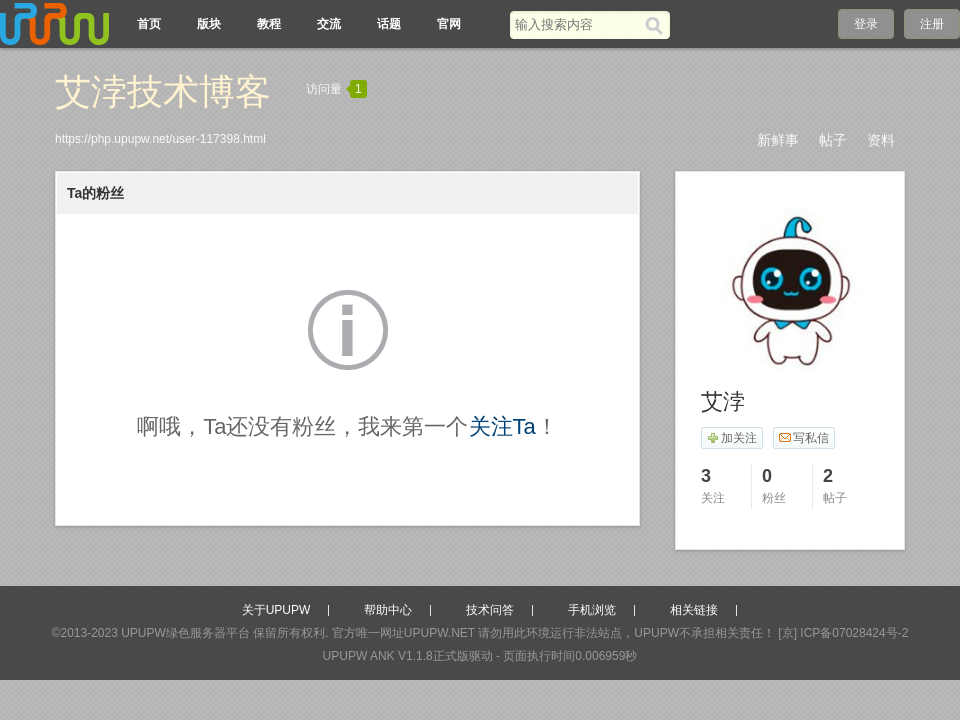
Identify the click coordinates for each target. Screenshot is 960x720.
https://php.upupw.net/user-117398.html (160, 139)
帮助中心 (388, 610)
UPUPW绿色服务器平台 (185, 633)
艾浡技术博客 (163, 91)
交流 (329, 24)
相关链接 (694, 610)
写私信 (803, 438)
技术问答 (490, 610)
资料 (881, 140)
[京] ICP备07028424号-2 (843, 633)
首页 (149, 24)
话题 (389, 24)
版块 (209, 24)
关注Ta (502, 426)
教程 (269, 24)
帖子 (833, 140)
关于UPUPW (276, 610)
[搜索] (657, 25)
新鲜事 (778, 140)
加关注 (731, 438)
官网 (449, 24)
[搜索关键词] (577, 24)
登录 (866, 24)
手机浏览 (592, 610)
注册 (932, 24)
